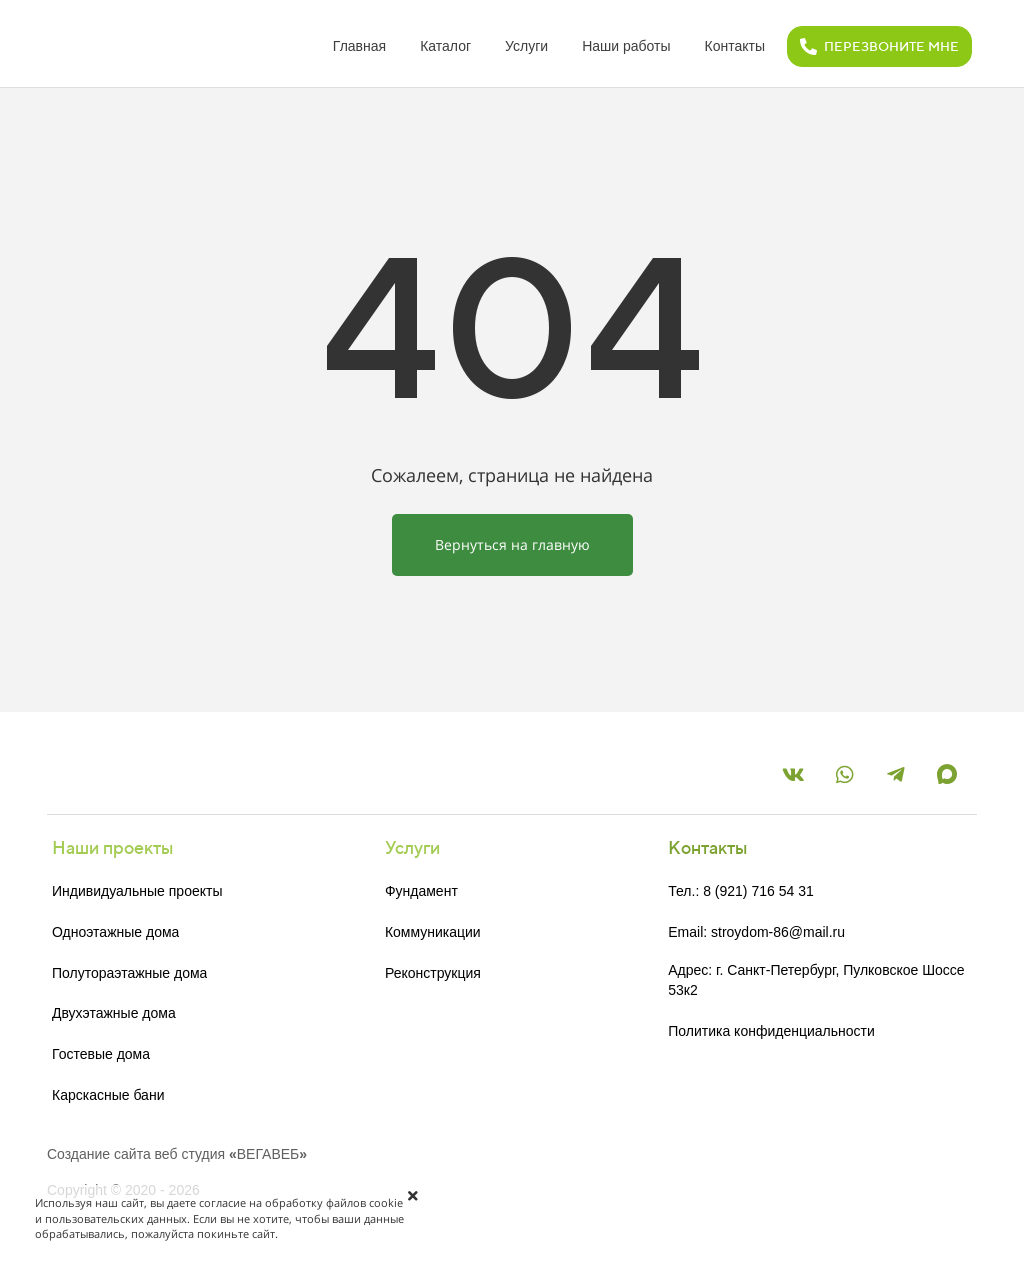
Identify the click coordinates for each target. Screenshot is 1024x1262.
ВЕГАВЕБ (268, 1154)
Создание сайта (99, 1154)
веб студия (190, 1154)
